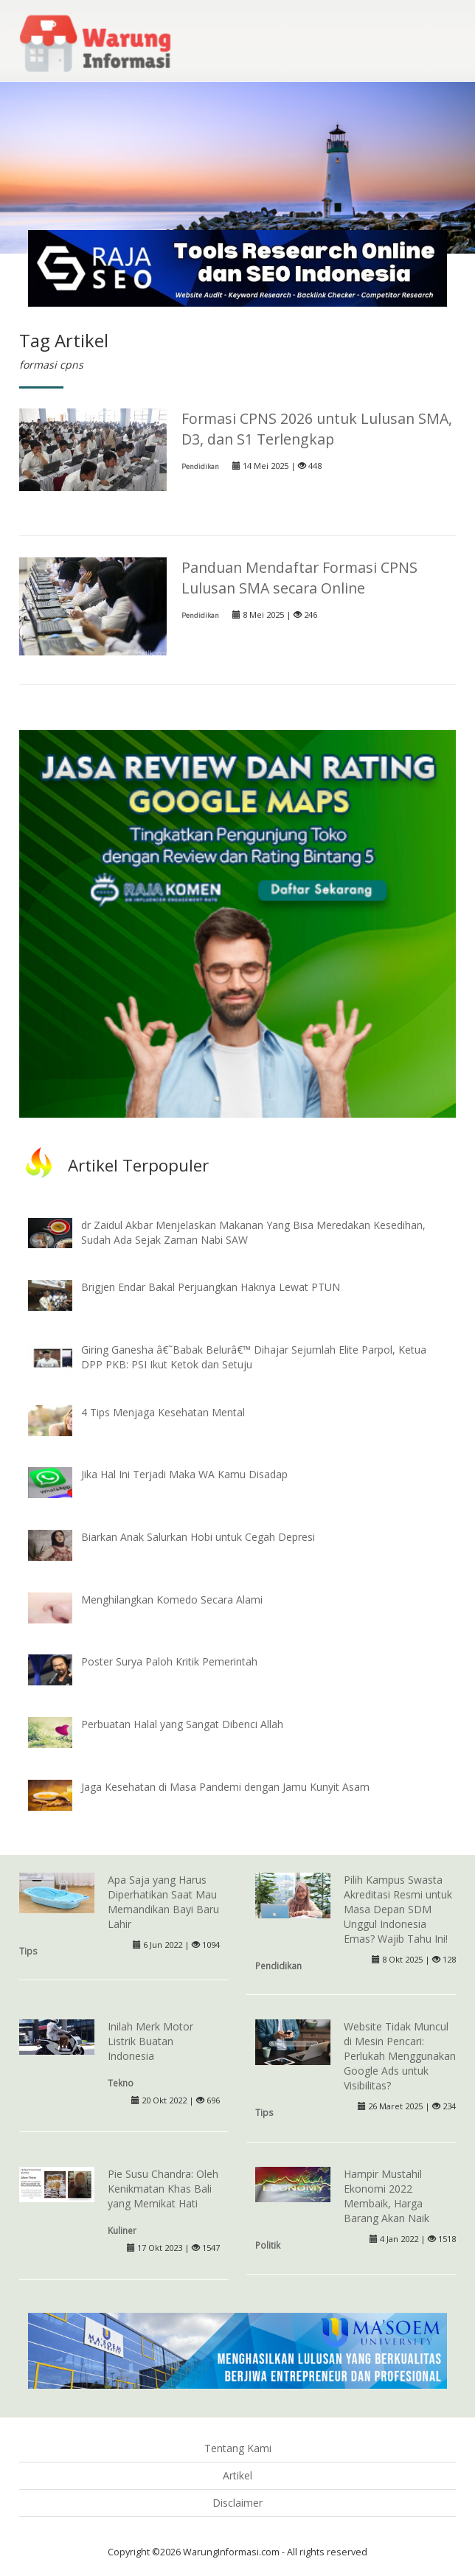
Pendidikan (200, 466)
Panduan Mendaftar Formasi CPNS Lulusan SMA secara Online (299, 577)
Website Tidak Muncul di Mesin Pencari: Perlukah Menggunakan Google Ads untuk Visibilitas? (400, 2055)
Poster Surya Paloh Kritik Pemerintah (169, 1661)
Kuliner (122, 2230)
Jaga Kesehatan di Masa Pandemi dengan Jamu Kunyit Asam (225, 1787)
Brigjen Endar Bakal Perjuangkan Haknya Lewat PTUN (210, 1287)
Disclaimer (237, 2503)
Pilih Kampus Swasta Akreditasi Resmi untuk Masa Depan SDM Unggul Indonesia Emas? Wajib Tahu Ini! (398, 1909)
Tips (28, 1951)
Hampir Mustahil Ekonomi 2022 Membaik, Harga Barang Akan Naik (386, 2196)
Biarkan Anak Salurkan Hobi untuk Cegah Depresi (198, 1537)
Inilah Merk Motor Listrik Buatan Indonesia (150, 2041)
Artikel (237, 2475)
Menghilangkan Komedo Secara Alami (172, 1599)
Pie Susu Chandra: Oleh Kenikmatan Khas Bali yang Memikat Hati (163, 2188)
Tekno (121, 2083)
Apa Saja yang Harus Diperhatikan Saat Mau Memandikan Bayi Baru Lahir (163, 1902)
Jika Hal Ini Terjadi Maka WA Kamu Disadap (184, 1474)
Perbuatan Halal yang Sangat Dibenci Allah (182, 1724)
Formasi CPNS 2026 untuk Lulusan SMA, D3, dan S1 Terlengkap (316, 428)
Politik (267, 2245)
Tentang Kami (237, 2448)
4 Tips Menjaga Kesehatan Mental (163, 1412)
